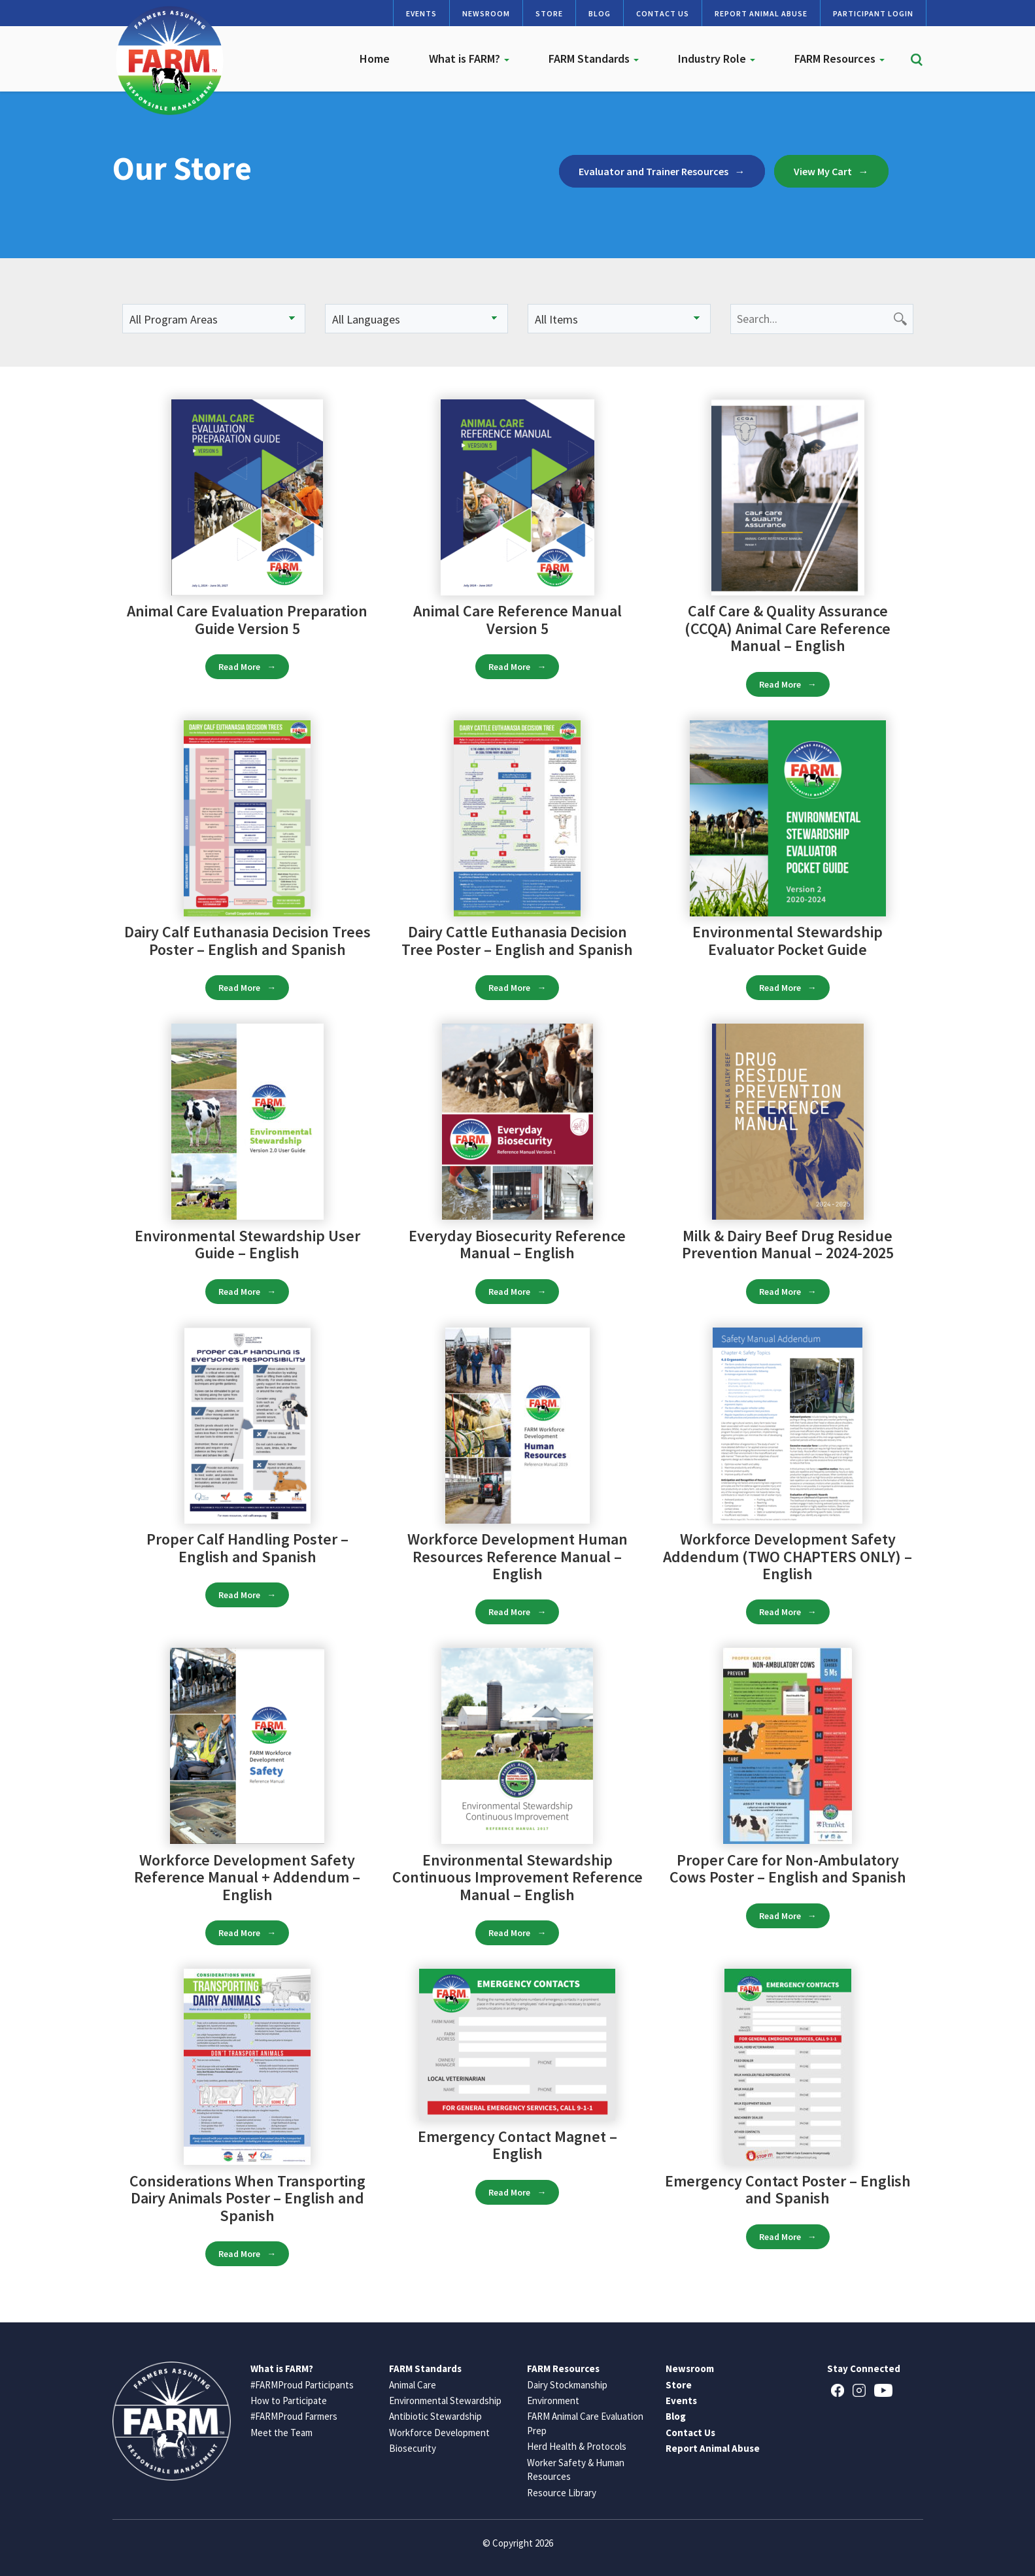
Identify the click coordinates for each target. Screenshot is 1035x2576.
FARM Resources (839, 58)
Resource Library (561, 2492)
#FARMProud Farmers (293, 2416)
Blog (599, 13)
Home (375, 58)
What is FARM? (469, 58)
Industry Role (716, 58)
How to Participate (288, 2400)
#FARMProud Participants (302, 2385)
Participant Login (873, 13)
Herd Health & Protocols (576, 2446)
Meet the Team (281, 2432)
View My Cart (823, 171)
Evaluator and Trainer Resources (653, 171)
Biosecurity (412, 2448)
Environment (553, 2400)
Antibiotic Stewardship (435, 2416)
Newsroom (486, 13)
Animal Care (412, 2385)
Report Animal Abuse (761, 13)
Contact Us (662, 13)
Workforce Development (439, 2432)
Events (421, 13)
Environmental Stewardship (445, 2400)
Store (549, 13)
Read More (239, 667)
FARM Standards (594, 58)
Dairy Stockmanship (567, 2385)
